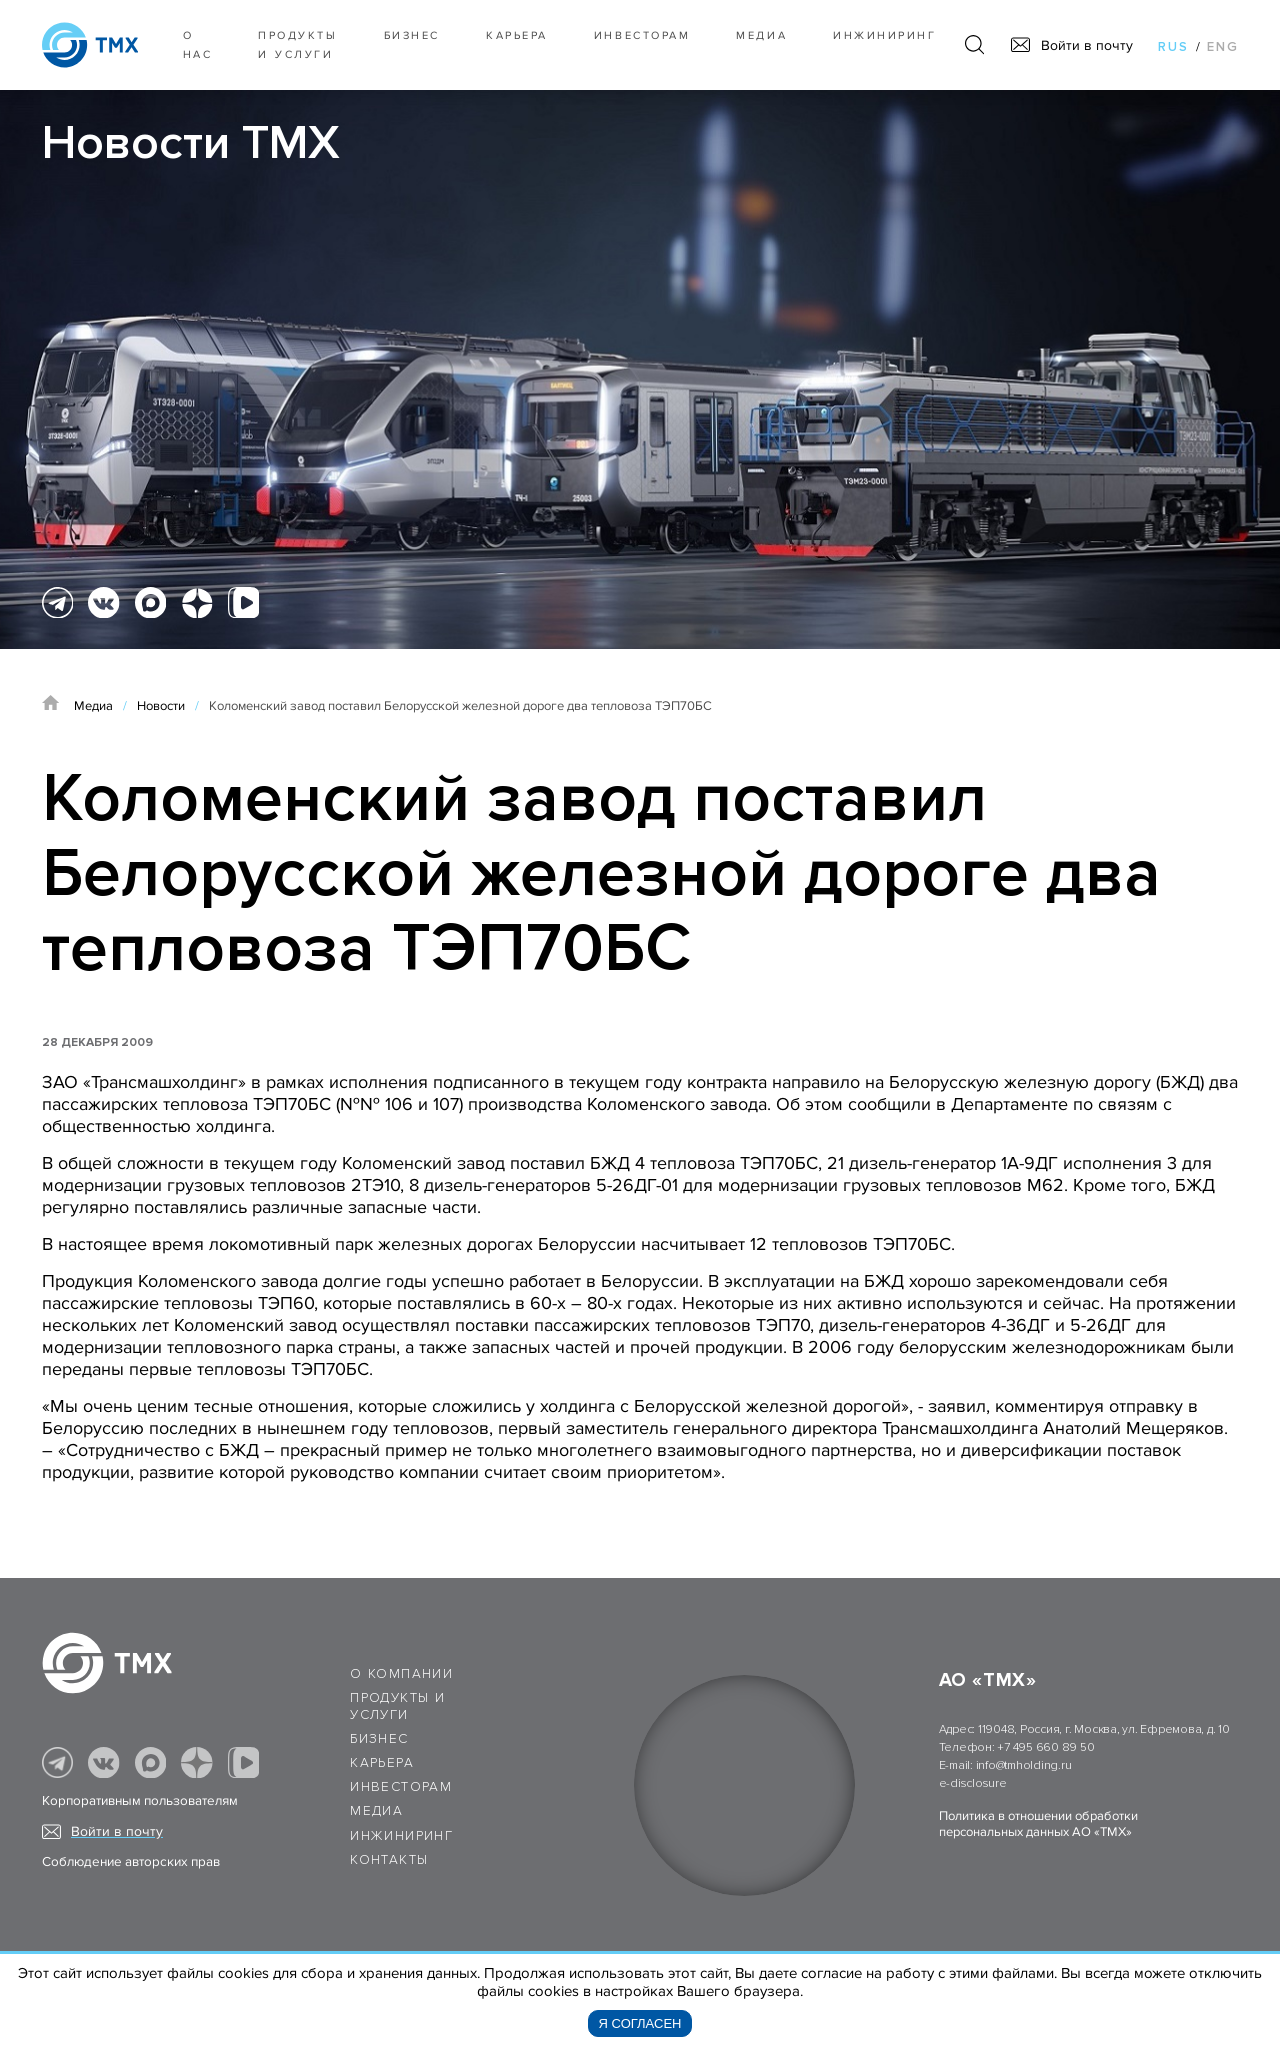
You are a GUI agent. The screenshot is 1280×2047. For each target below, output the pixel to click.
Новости (161, 706)
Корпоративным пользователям (140, 1801)
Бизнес (379, 1739)
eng (1223, 47)
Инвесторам (642, 35)
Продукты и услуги (297, 45)
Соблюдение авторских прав (131, 1862)
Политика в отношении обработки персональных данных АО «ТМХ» (1038, 1824)
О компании (401, 1674)
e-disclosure (973, 1783)
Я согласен (640, 2023)
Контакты (389, 1860)
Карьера (517, 35)
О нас (198, 45)
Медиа (761, 35)
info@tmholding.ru (1024, 1765)
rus (1173, 47)
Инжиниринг (884, 35)
